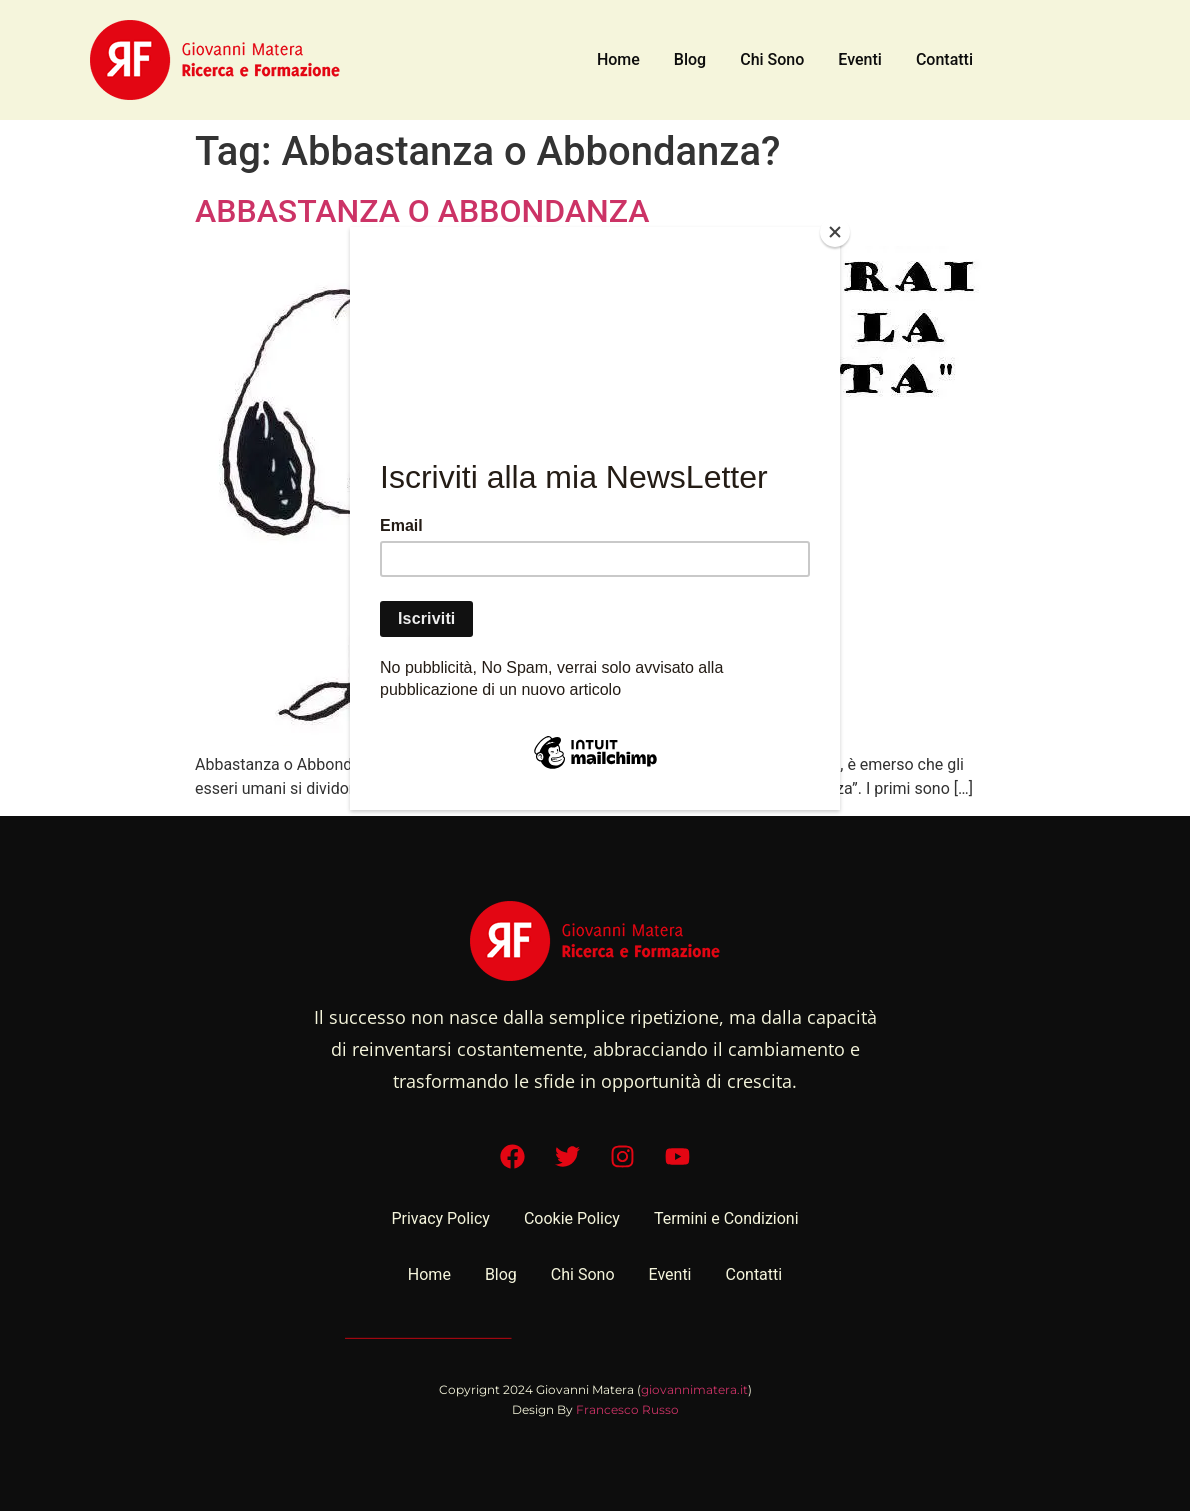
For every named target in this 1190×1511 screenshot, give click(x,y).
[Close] (835, 232)
